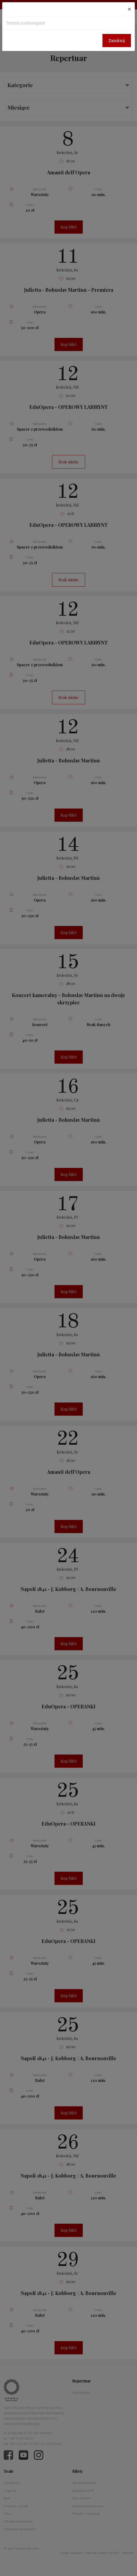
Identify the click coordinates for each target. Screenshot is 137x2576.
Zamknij (117, 40)
